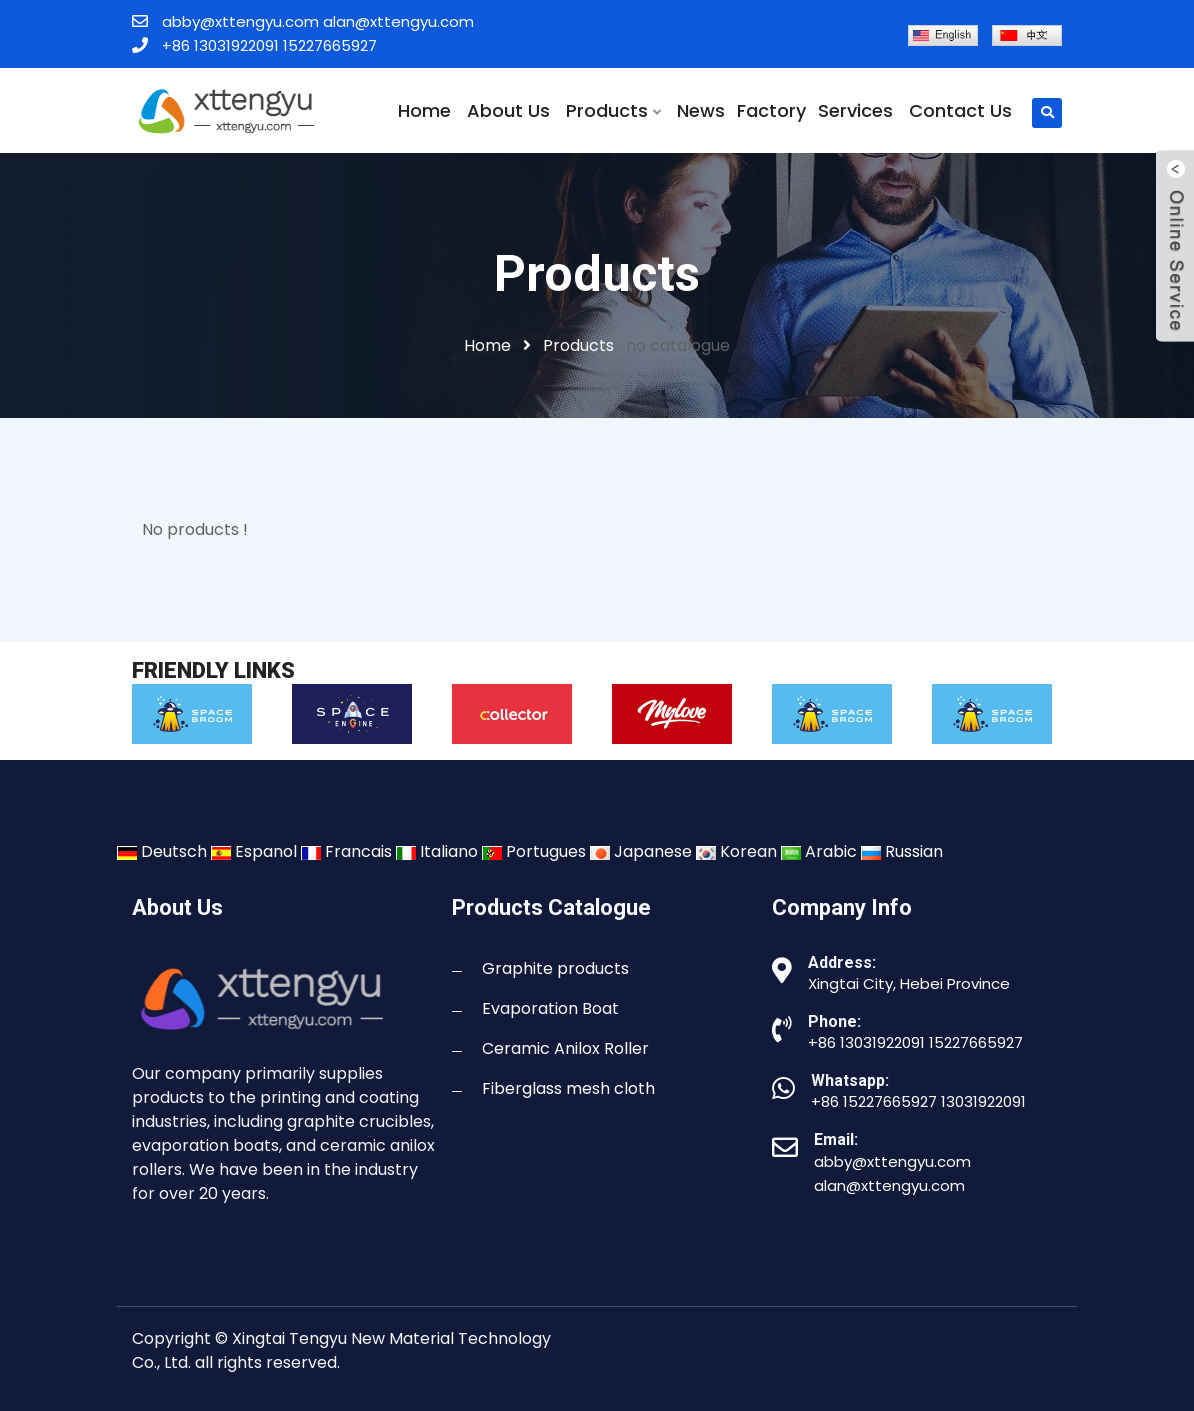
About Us (508, 111)
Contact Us (960, 111)
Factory (771, 111)
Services (855, 111)
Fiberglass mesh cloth (568, 1088)
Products (613, 111)
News (701, 111)
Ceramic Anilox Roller (565, 1048)
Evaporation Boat (550, 1008)
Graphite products (555, 968)
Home (424, 111)
